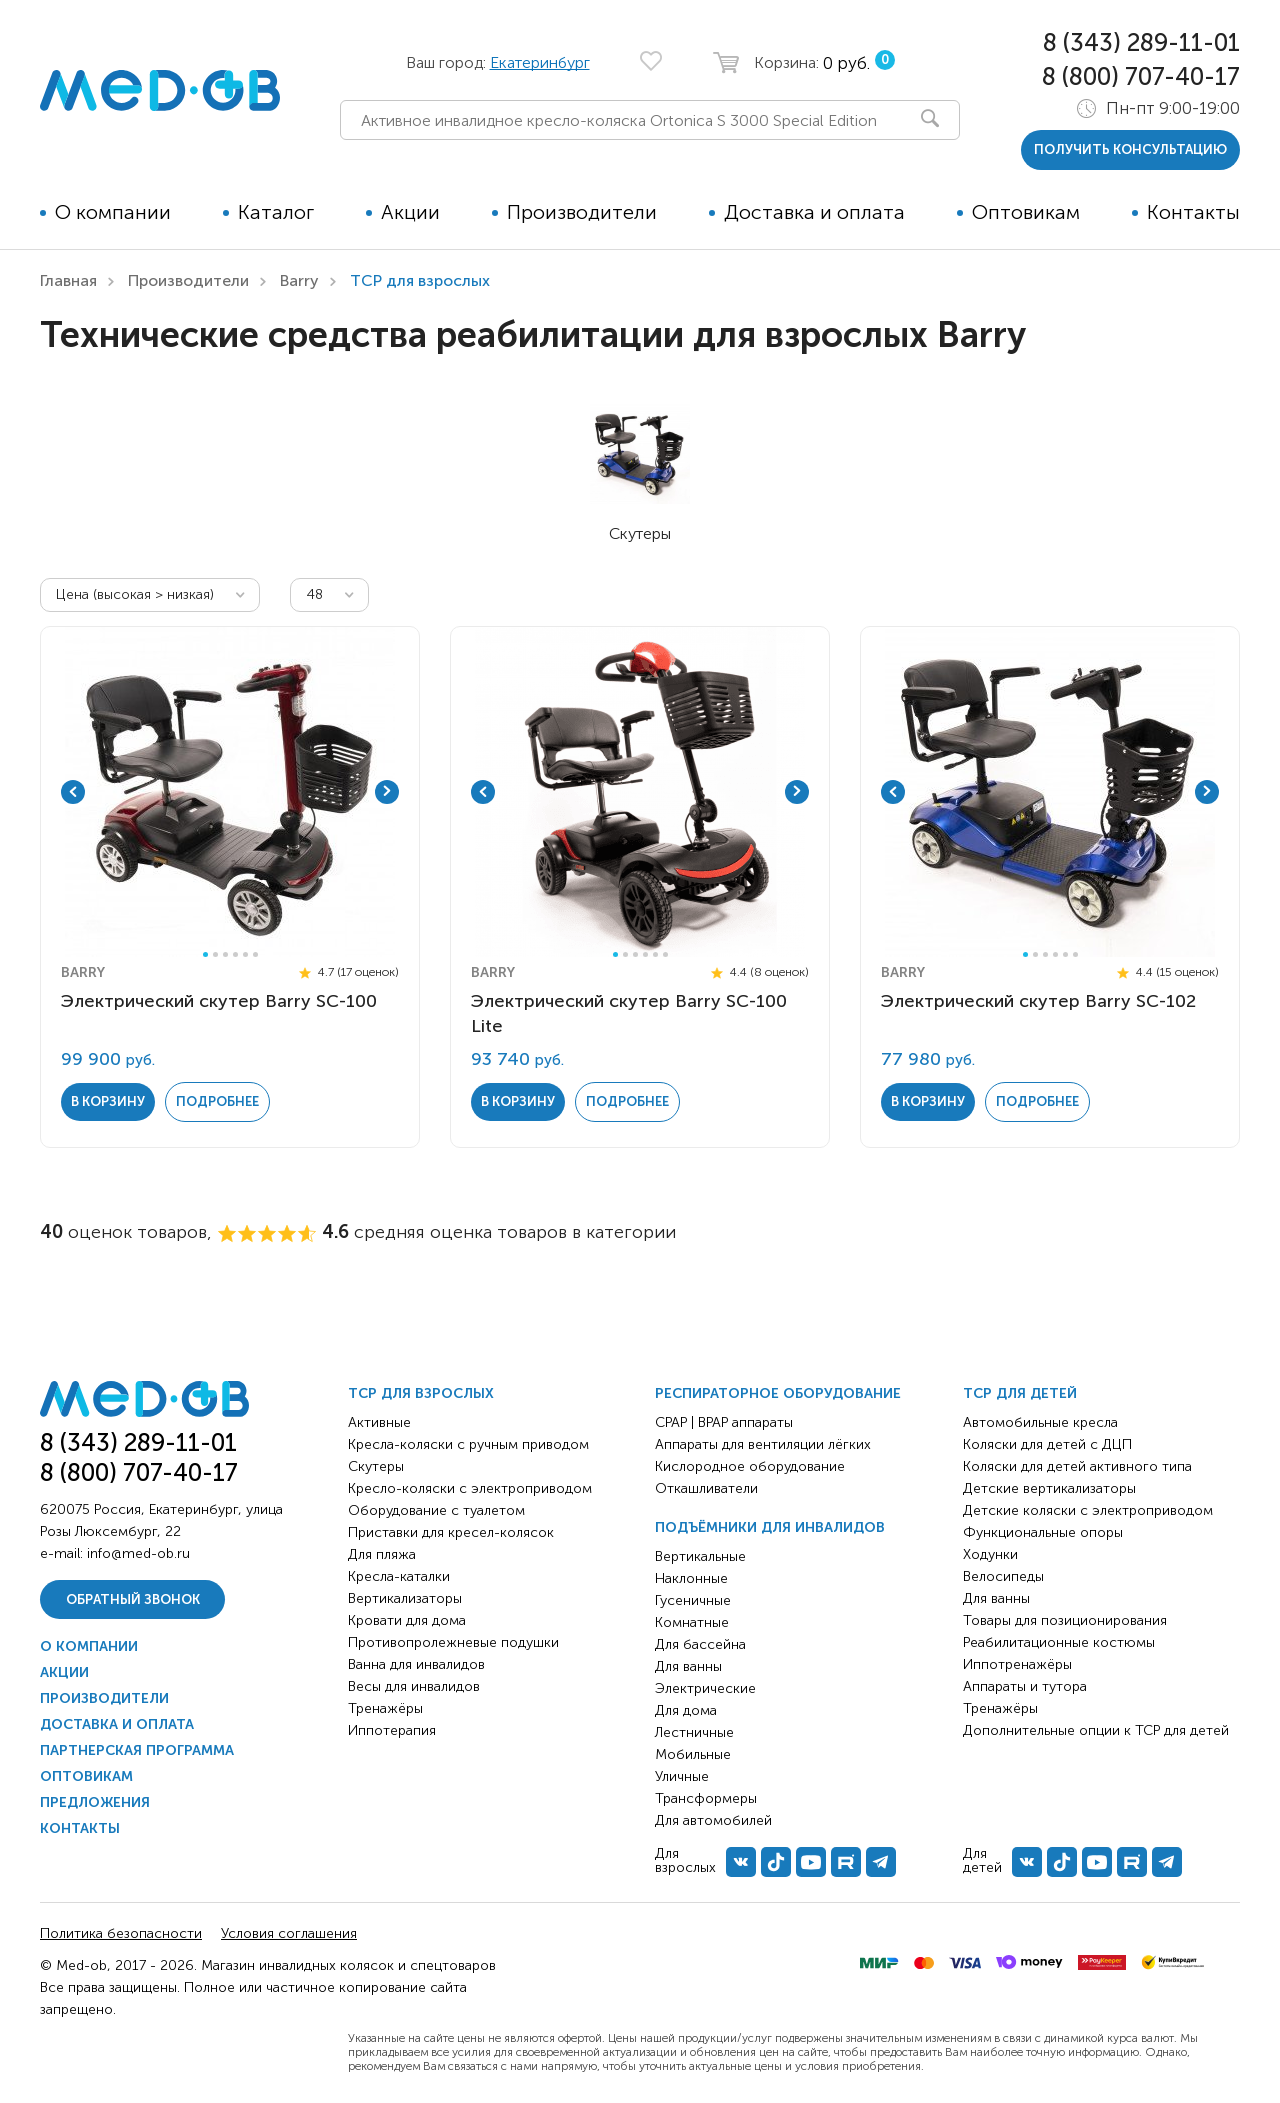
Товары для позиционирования (1065, 1620)
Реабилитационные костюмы (1059, 1642)
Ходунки (990, 1554)
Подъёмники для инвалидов (770, 1527)
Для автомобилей (713, 1820)
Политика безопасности (121, 1933)
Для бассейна (700, 1644)
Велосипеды (1003, 1576)
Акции (410, 212)
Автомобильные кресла (1040, 1422)
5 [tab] (245, 954)
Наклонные (691, 1578)
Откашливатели (706, 1488)
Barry (299, 280)
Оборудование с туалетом (436, 1510)
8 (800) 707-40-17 (1141, 76)
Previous (73, 792)
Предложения (95, 1802)
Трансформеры (706, 1798)
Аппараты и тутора (1025, 1686)
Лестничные (694, 1732)
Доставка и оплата (814, 212)
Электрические (705, 1688)
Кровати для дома (407, 1620)
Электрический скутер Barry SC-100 (219, 1001)
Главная (68, 280)
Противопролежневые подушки (453, 1642)
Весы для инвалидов (414, 1686)
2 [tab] (215, 954)
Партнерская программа (137, 1750)
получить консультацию (1130, 149)
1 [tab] (205, 954)
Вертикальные (700, 1556)
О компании (113, 212)
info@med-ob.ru (138, 1553)
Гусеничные (693, 1600)
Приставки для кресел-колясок (451, 1532)
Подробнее (217, 1101)
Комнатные (692, 1622)
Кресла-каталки (399, 1576)
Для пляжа (382, 1554)
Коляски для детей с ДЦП (1047, 1444)
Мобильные (693, 1754)
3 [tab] (225, 954)
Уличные (682, 1776)
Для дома (686, 1710)
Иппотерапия (392, 1730)
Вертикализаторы (405, 1598)
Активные (379, 1422)
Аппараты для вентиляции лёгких (763, 1444)
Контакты (1193, 212)
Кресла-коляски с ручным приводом (468, 1444)
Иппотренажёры (1017, 1664)
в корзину (108, 1101)
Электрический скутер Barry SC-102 (1038, 1001)
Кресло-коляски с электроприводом (470, 1488)
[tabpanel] (230, 792)
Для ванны (688, 1666)
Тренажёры (385, 1708)
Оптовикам (1026, 212)
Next (387, 792)
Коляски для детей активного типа (1077, 1466)
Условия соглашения (289, 1933)
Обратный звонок (133, 1599)
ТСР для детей (1020, 1393)
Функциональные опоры (1043, 1532)
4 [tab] (235, 954)
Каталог (276, 212)
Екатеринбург (540, 62)
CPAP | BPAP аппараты (724, 1422)
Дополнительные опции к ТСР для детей (1096, 1730)
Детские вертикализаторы (1049, 1488)
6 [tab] (255, 954)
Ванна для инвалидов (416, 1664)
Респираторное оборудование (778, 1393)
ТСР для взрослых (421, 1393)
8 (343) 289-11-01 (1141, 42)
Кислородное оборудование (750, 1466)
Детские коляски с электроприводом (1088, 1510)
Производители (582, 212)
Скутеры (376, 1466)
